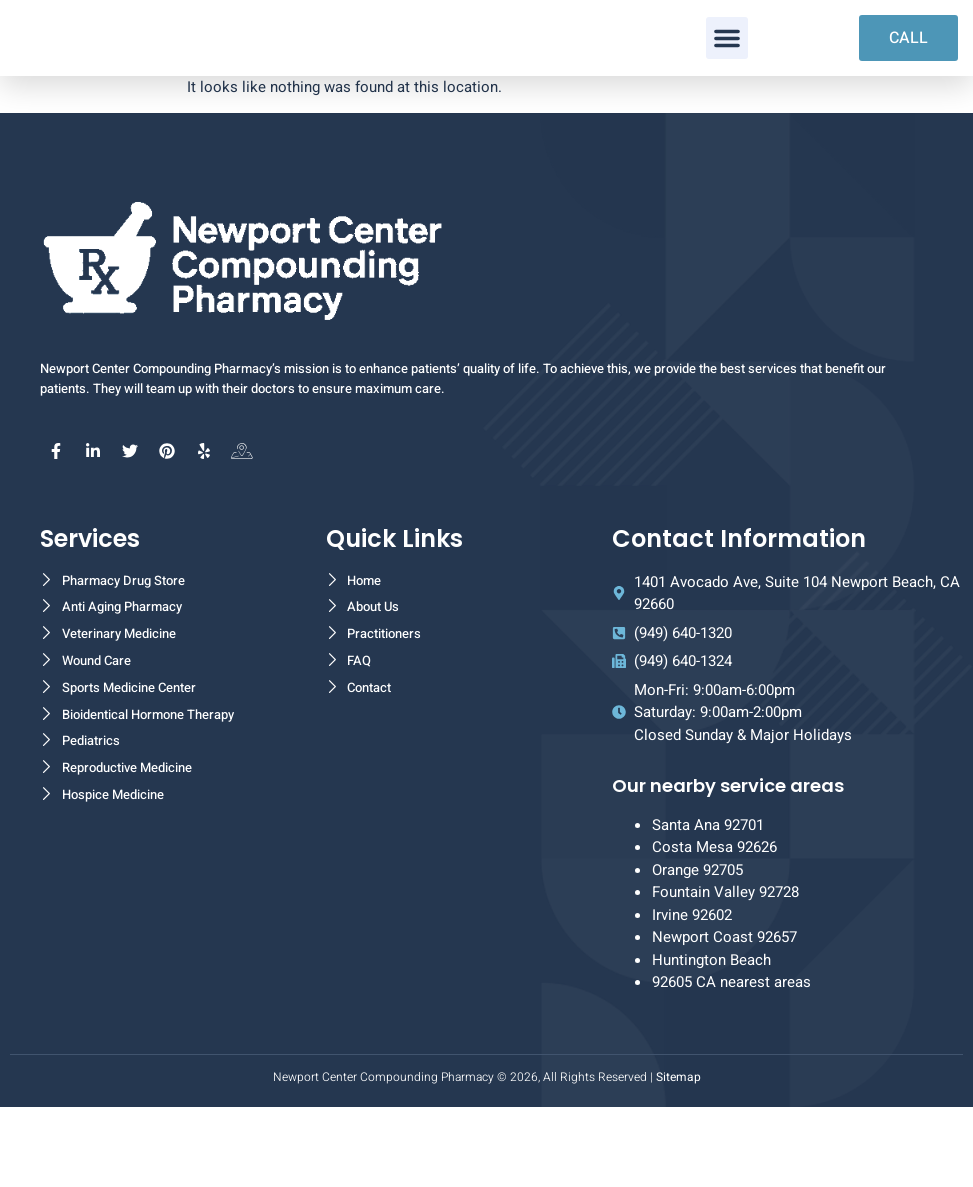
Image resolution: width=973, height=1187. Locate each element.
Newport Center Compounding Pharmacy (383, 1156)
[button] (727, 78)
